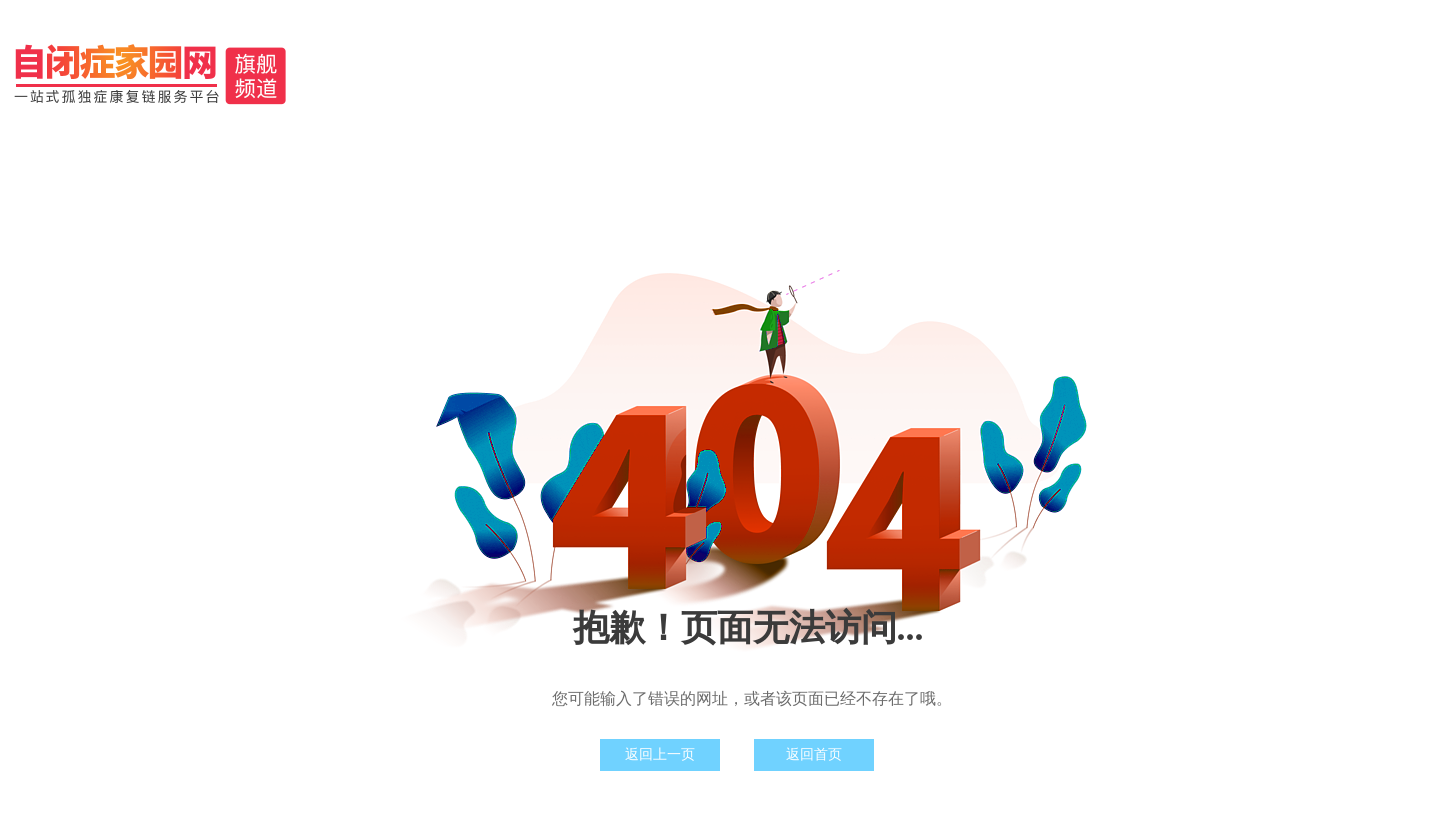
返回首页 (814, 754)
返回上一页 (660, 754)
